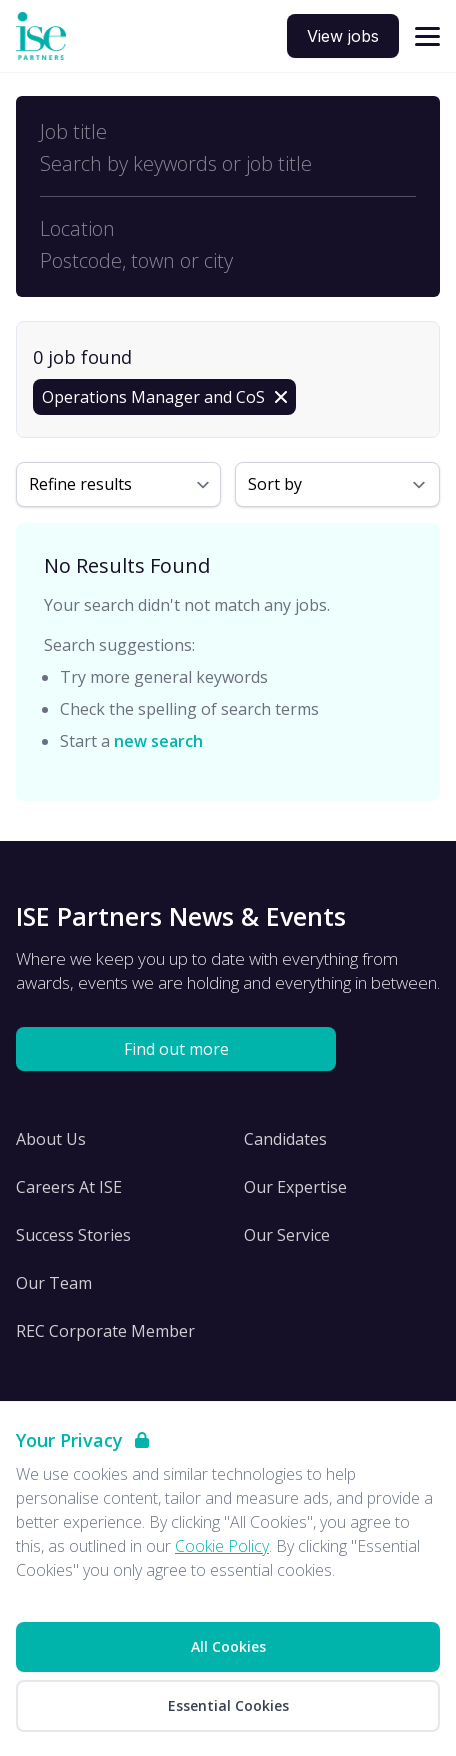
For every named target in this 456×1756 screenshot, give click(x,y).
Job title (73, 132)
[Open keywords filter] (228, 164)
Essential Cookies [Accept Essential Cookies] (228, 1705)
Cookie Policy (222, 1546)
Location (77, 229)
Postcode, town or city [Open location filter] (136, 261)
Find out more (176, 1049)
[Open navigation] (427, 36)
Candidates (285, 1139)
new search (158, 741)
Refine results (80, 484)
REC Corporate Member (105, 1331)
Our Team (54, 1283)
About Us (51, 1139)
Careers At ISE (69, 1187)
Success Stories (73, 1235)
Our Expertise (295, 1187)
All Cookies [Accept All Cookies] (228, 1646)
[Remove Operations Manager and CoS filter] (164, 397)
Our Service (287, 1235)
